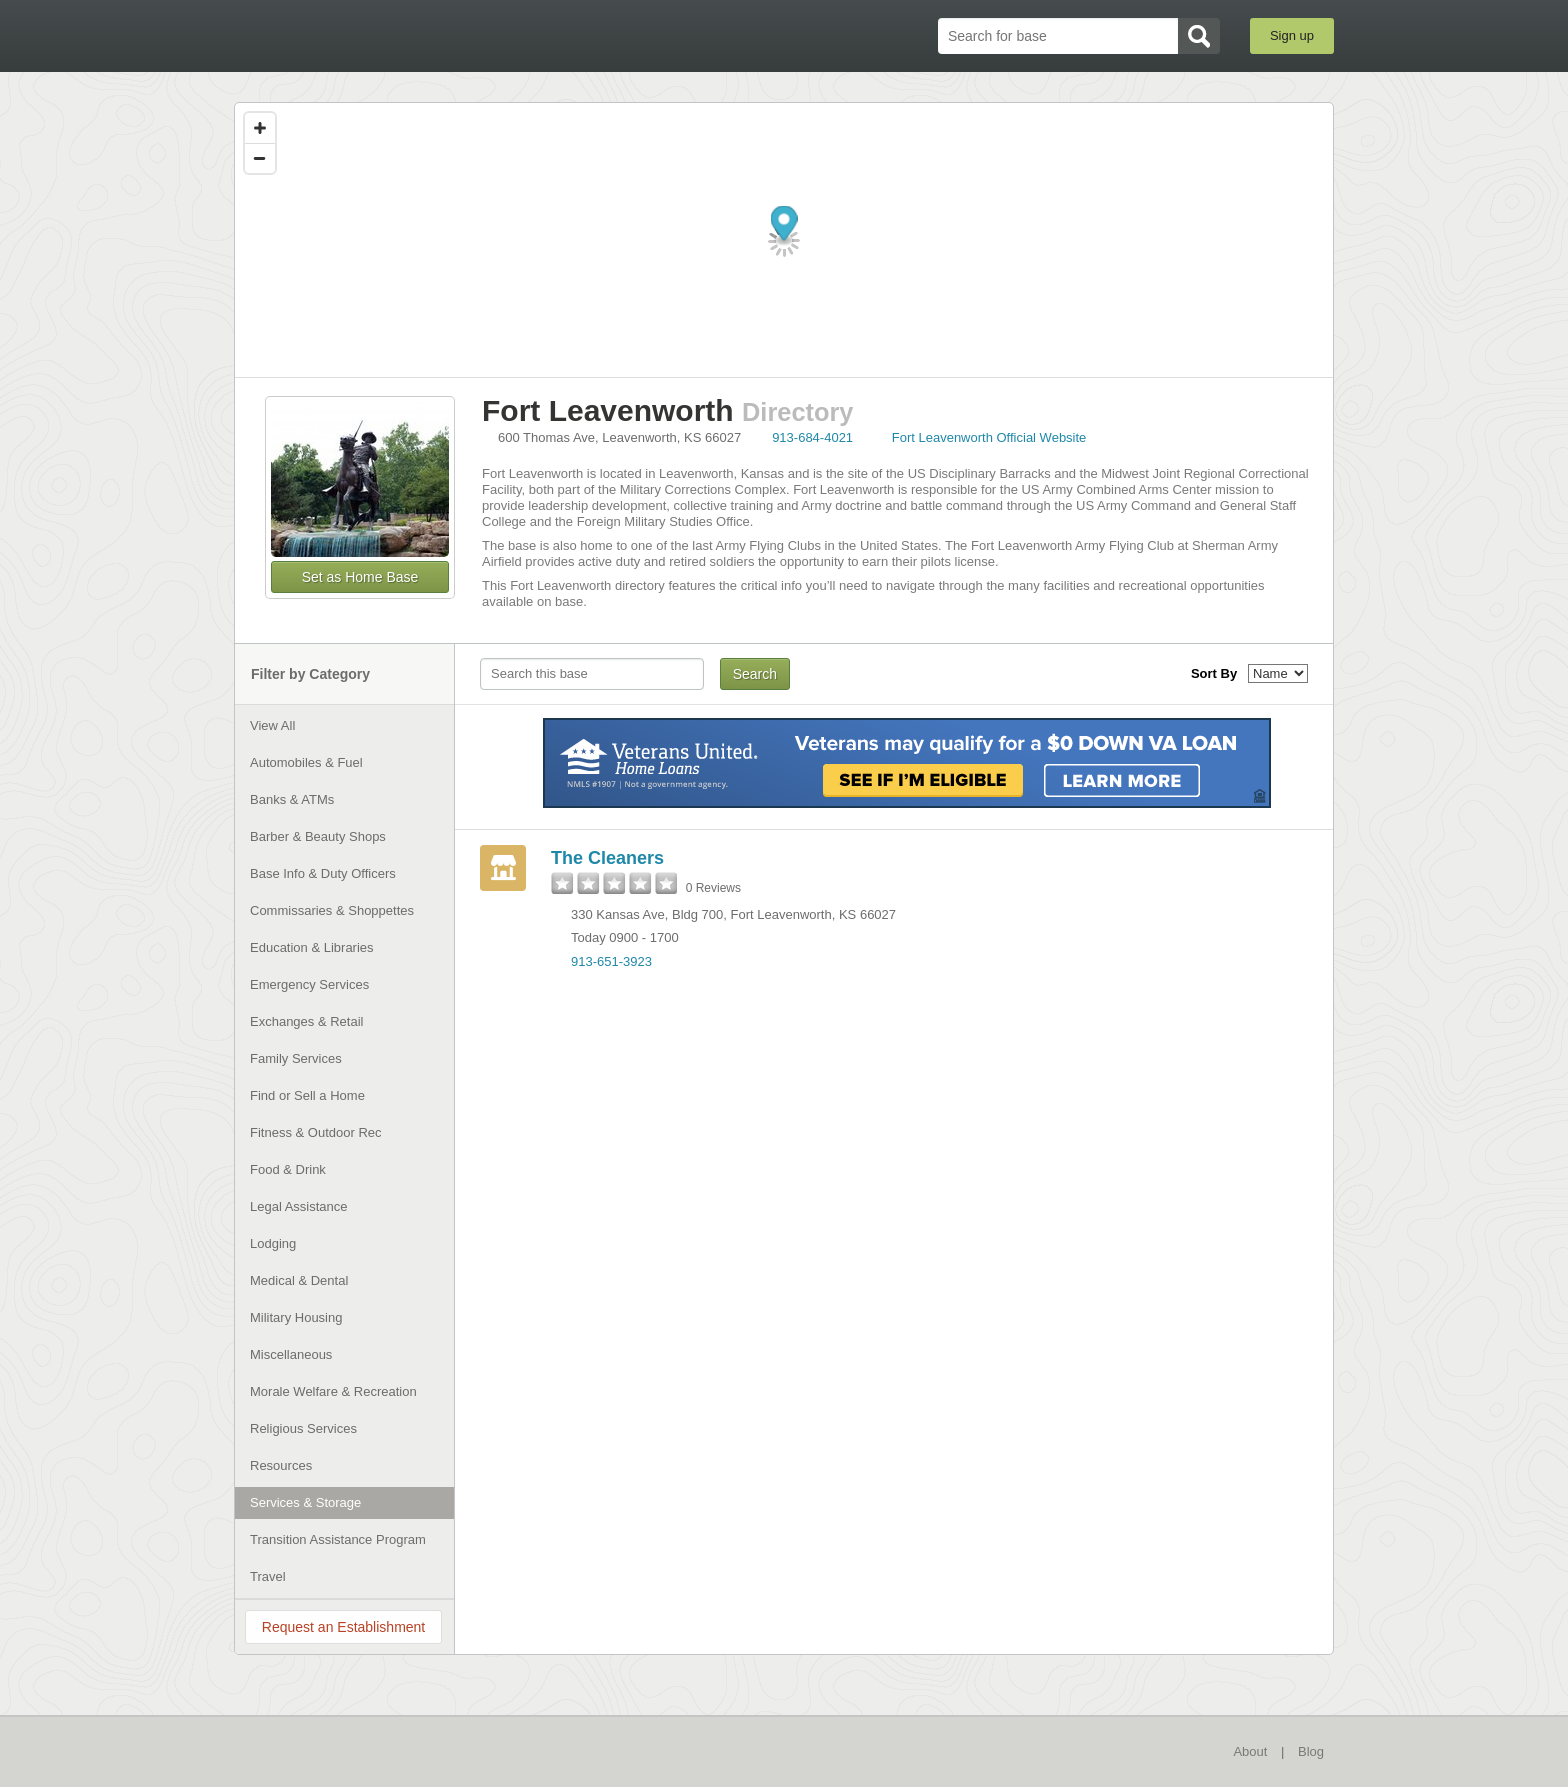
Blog (1311, 1751)
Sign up (1292, 35)
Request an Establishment (343, 1627)
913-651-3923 (611, 961)
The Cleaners (607, 858)
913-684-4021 (812, 437)
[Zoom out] (260, 158)
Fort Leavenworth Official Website (989, 437)
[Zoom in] (260, 128)
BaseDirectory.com (380, 35)
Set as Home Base (360, 577)
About (1250, 1751)
